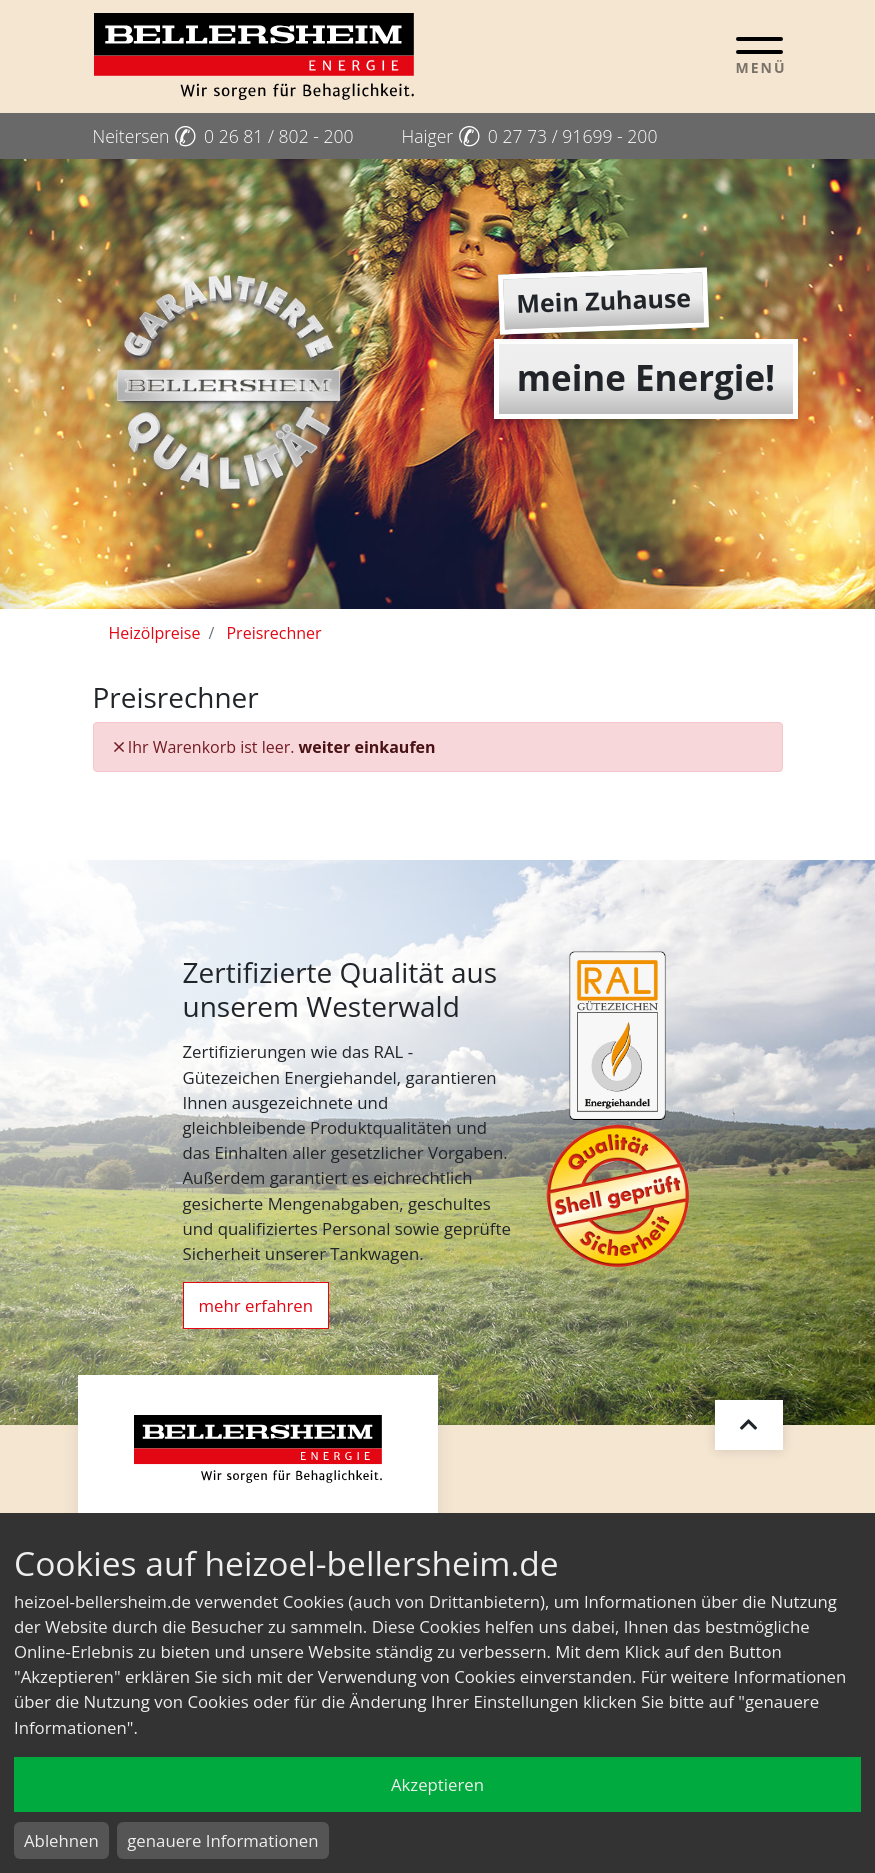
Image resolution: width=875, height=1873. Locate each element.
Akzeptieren (437, 1784)
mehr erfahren (256, 1305)
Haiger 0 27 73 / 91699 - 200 (530, 136)
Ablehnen (61, 1840)
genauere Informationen (222, 1840)
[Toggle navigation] (759, 55)
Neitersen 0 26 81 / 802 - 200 (223, 136)
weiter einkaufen (367, 747)
